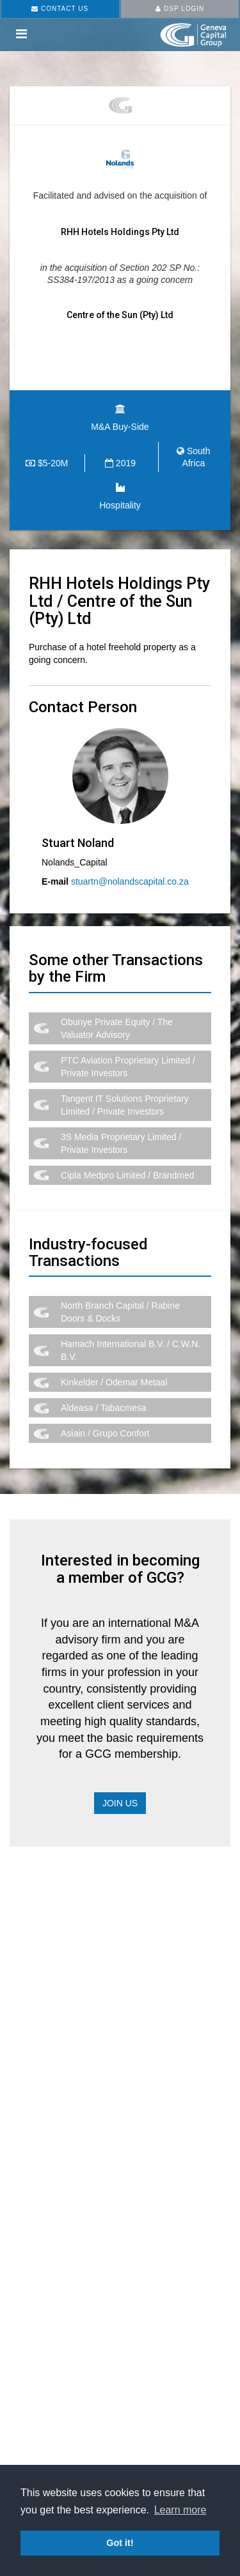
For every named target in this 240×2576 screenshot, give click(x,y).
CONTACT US (59, 8)
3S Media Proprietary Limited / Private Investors (121, 1143)
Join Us (120, 1803)
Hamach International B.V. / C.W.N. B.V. (130, 1350)
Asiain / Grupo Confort (105, 1433)
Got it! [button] (119, 2543)
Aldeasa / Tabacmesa (104, 1408)
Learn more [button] (180, 2509)
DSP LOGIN (180, 8)
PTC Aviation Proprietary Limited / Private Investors (128, 1066)
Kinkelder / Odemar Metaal (114, 1382)
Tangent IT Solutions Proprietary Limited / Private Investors (125, 1105)
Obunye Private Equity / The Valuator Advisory (117, 1028)
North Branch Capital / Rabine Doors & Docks (120, 1311)
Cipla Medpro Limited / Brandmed (128, 1175)
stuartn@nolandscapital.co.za (130, 881)
